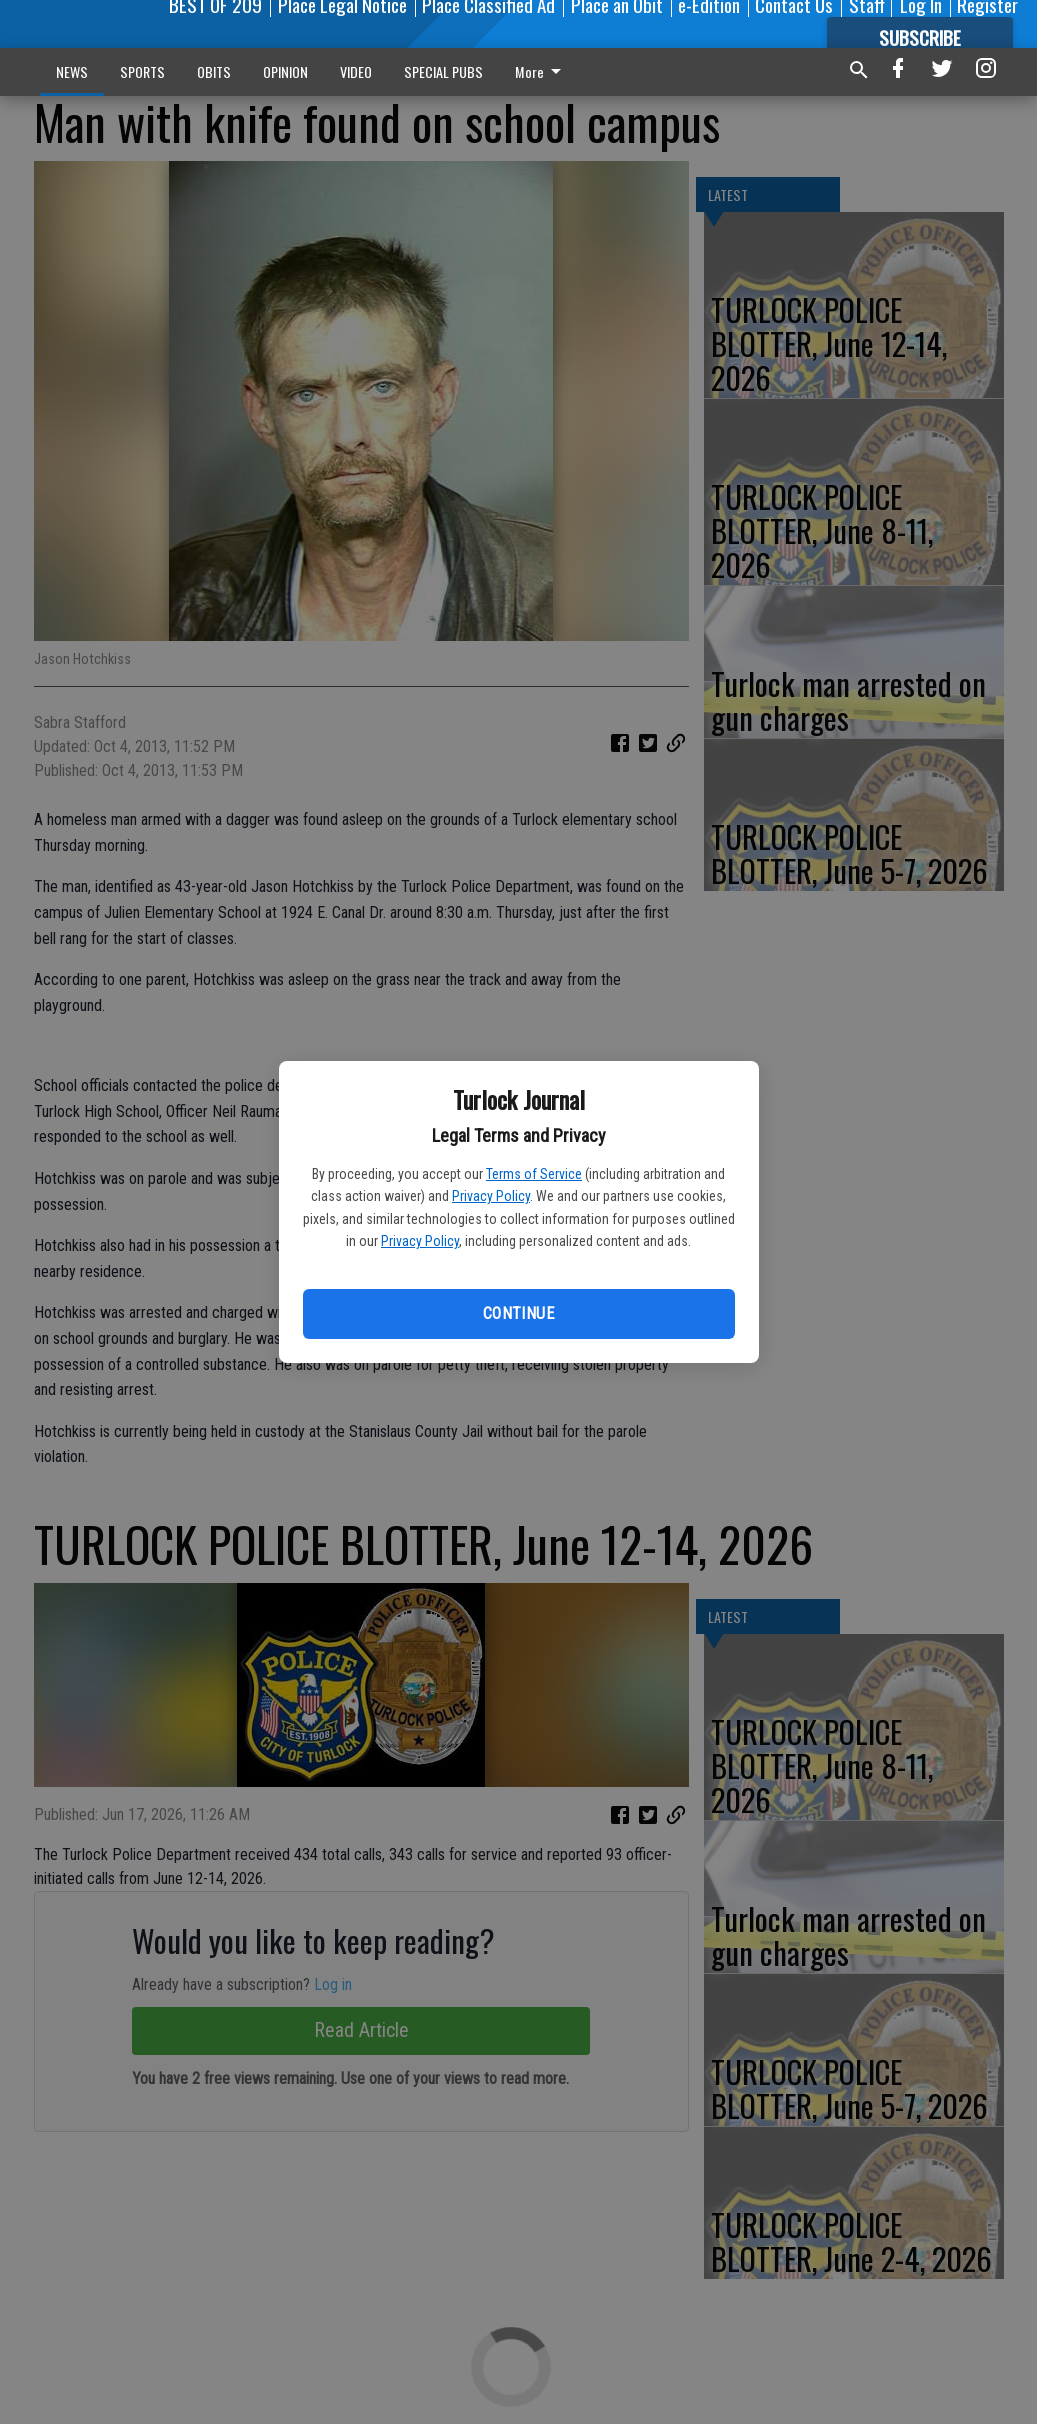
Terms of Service (534, 1174)
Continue (518, 1313)
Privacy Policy (491, 1196)
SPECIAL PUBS (443, 71)
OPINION (285, 71)
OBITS (214, 71)
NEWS (72, 71)
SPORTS (142, 71)
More (541, 71)
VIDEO (356, 71)
